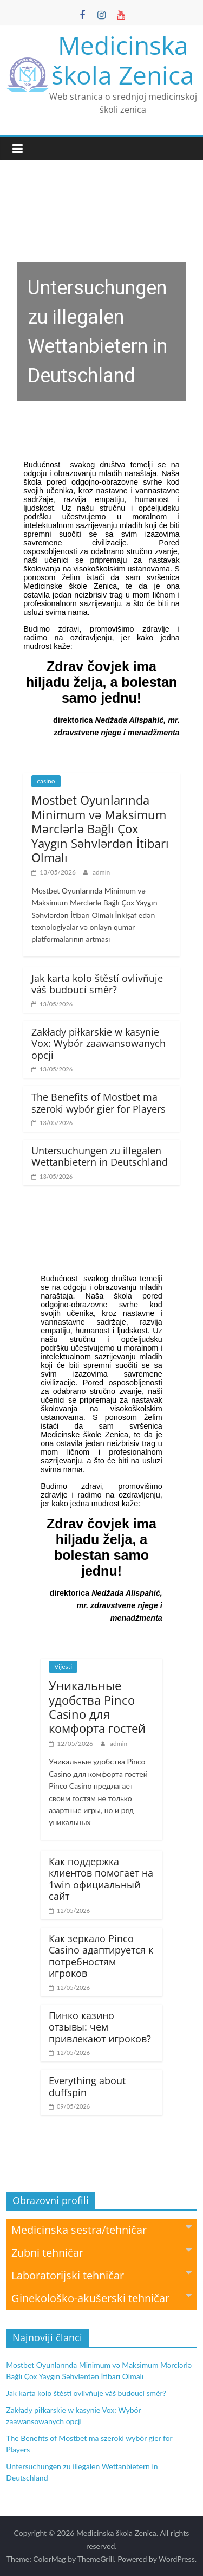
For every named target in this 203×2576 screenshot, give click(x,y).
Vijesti (63, 1666)
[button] (101, 302)
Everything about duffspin (87, 2086)
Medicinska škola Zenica (122, 60)
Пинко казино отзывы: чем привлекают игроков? (100, 2027)
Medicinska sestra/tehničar (101, 2229)
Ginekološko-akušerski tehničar (101, 2297)
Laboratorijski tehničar (101, 2275)
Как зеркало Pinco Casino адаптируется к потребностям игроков (101, 1956)
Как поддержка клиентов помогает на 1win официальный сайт (101, 1879)
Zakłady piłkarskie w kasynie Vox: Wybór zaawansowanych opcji (98, 1043)
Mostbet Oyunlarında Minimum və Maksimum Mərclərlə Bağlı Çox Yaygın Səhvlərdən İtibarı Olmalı (100, 828)
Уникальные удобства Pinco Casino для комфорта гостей (97, 1706)
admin (101, 872)
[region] (101, 302)
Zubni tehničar (101, 2252)
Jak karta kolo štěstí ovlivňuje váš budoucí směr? (97, 984)
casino (46, 781)
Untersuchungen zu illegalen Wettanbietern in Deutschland (99, 1156)
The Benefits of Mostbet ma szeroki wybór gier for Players (98, 1102)
